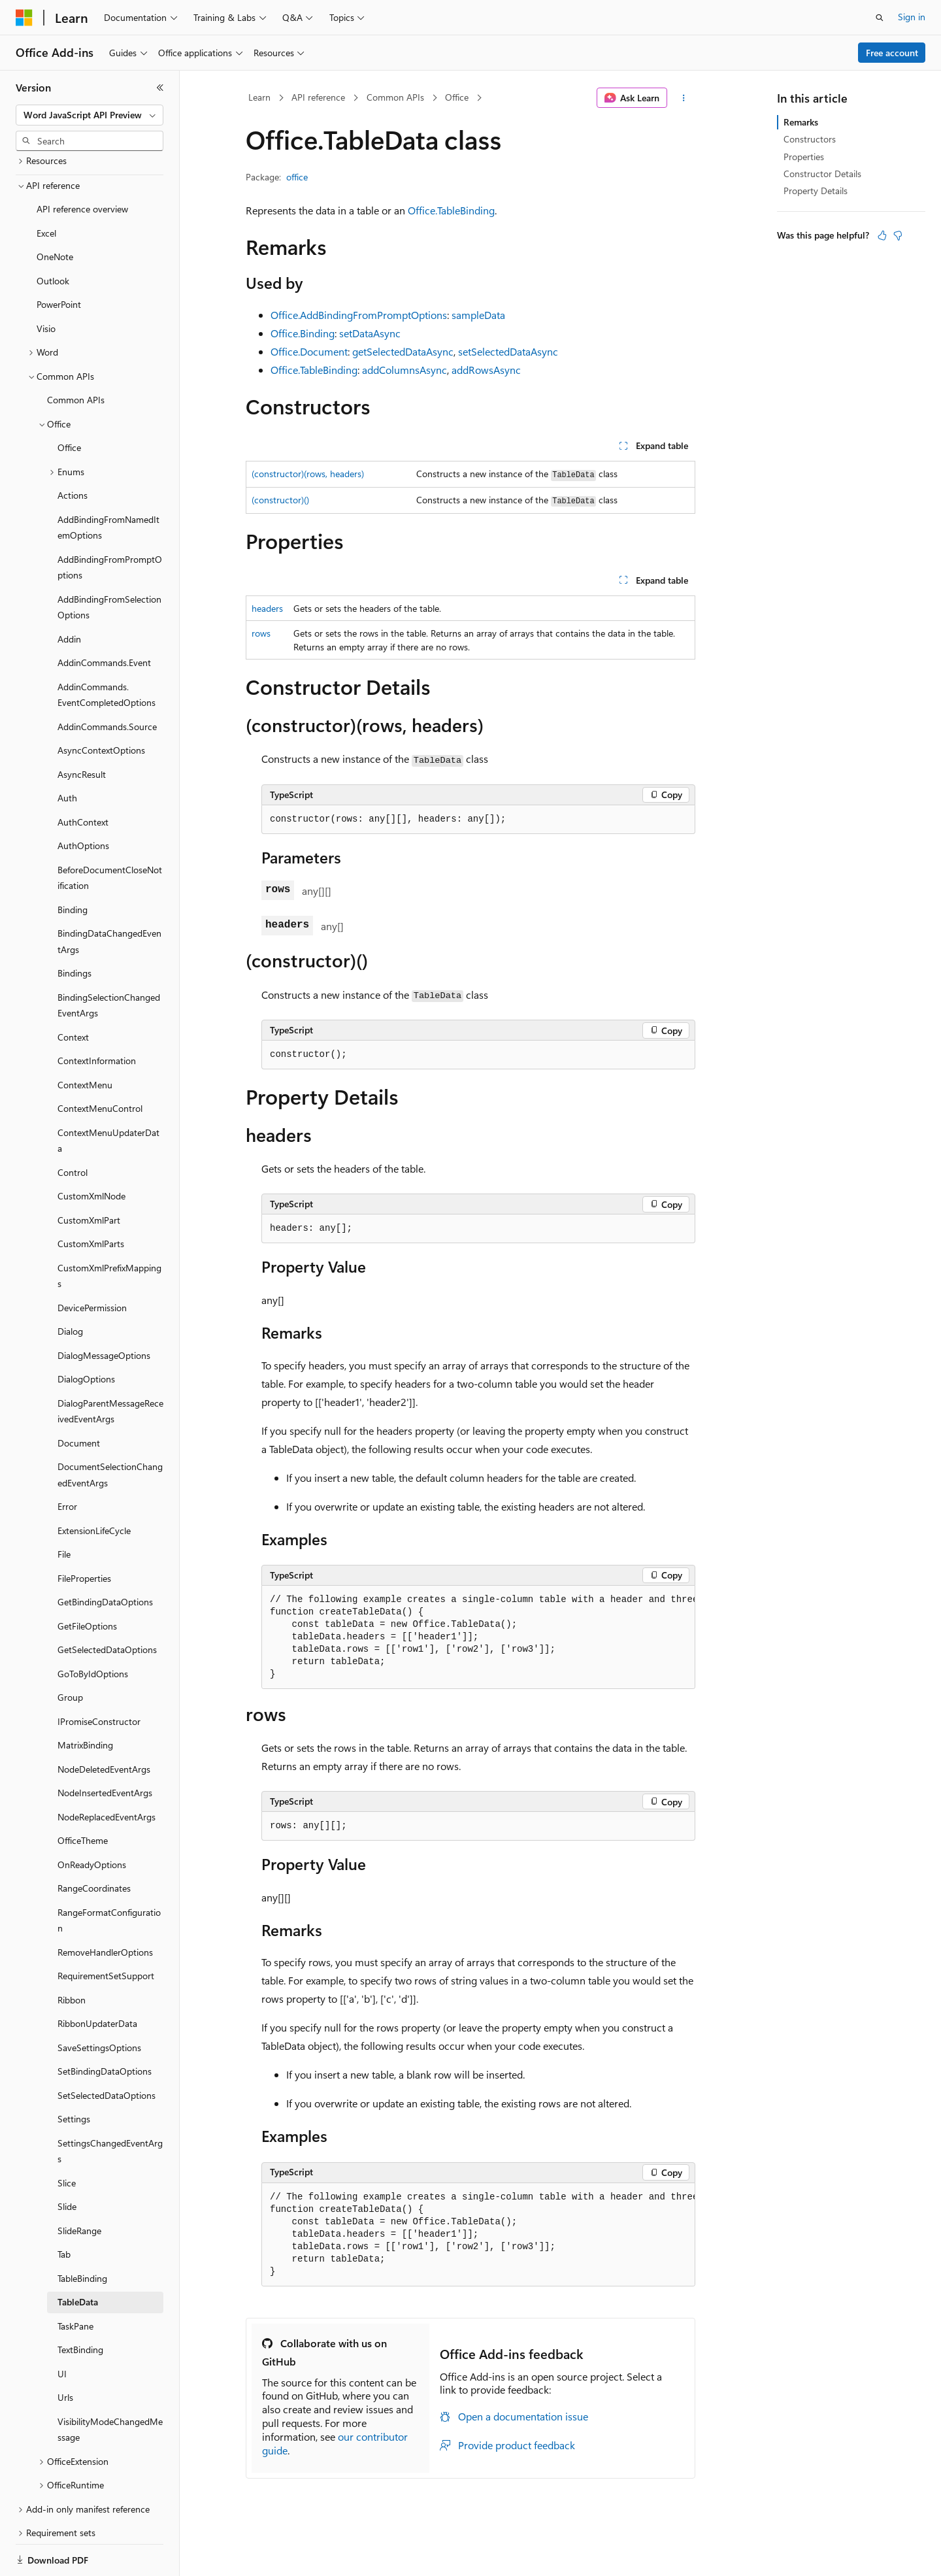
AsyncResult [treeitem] (82, 729)
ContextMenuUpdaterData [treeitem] (108, 1095)
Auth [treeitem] (67, 752)
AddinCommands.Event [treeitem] (104, 617)
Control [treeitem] (73, 1127)
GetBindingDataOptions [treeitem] (105, 1556)
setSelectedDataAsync (508, 351)
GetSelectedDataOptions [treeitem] (107, 1604)
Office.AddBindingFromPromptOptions (359, 315)
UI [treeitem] (62, 2328)
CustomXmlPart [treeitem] (89, 1175)
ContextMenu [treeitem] (85, 1039)
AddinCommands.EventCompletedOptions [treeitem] (107, 649)
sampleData (478, 315)
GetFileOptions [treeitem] (87, 1581)
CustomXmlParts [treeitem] (91, 1198)
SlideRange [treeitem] (79, 2185)
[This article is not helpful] (898, 235)
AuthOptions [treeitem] (83, 800)
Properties (804, 156)
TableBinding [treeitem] (82, 2233)
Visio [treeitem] (46, 283)
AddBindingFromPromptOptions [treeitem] (110, 522)
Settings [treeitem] (74, 2073)
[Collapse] (160, 87)
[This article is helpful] (882, 235)
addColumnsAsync (404, 369)
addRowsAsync (486, 369)
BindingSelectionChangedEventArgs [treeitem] (109, 960)
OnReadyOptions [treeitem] (92, 1819)
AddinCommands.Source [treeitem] (107, 681)
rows (261, 633)
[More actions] (683, 98)
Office (457, 97)
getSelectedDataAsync (403, 351)
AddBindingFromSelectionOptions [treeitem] (109, 562)
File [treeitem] (64, 1509)
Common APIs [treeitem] (76, 354)
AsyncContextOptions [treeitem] (101, 705)
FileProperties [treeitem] (84, 1533)
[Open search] (880, 17)
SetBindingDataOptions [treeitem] (105, 2026)
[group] (478, 1637)
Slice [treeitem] (67, 2138)
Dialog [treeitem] (70, 1286)
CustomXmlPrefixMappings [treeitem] (109, 1230)
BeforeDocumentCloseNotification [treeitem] (110, 832)
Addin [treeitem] (69, 594)
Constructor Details (822, 173)
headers (267, 608)
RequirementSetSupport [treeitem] (106, 1930)
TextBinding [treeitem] (80, 2304)
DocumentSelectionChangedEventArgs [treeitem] (110, 1429)
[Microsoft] (24, 17)
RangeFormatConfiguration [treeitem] (109, 1875)
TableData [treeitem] (78, 2256)
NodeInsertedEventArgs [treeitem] (105, 1747)
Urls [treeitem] (65, 2352)
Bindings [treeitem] (74, 928)
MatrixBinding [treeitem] (85, 1700)
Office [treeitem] (69, 402)
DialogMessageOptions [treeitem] (104, 1310)
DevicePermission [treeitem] (92, 1262)
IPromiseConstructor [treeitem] (99, 1676)
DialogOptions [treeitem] (86, 1334)
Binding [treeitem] (73, 864)
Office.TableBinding (451, 210)
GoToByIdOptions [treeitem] (93, 1628)
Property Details (816, 190)
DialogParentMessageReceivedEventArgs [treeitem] (110, 1366)
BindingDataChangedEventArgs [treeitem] (109, 896)
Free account (892, 52)
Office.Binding (303, 333)
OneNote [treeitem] (55, 211)
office (297, 177)
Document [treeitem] (79, 1398)
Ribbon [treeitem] (72, 1955)
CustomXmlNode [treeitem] (91, 1151)
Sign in (911, 16)
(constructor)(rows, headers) (308, 473)
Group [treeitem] (70, 1652)
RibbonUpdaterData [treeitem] (97, 1978)
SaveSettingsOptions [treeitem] (99, 2002)
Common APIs (395, 97)
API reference (318, 97)
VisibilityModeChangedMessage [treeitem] (110, 2384)
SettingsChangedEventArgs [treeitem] (110, 2106)
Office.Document (309, 351)
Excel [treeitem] (46, 188)
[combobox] (89, 115)
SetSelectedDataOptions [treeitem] (107, 2050)
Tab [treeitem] (64, 2209)
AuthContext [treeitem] (83, 777)
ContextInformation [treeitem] (97, 1015)
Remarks (801, 122)
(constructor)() (280, 499)
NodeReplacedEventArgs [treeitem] (107, 1771)
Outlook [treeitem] (53, 235)
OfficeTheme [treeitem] (83, 1795)
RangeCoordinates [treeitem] (94, 1843)
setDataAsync (370, 333)
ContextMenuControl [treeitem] (100, 1063)
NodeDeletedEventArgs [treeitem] (104, 1724)
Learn (259, 97)
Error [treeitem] (67, 1461)
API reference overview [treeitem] (82, 164)
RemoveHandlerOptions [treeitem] (105, 1907)
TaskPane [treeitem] (75, 2281)
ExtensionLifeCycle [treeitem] (94, 1485)
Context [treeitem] (73, 992)
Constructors (810, 139)
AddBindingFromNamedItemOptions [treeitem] (108, 482)
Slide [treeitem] (67, 2161)
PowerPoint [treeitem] (59, 259)
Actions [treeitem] (73, 450)
